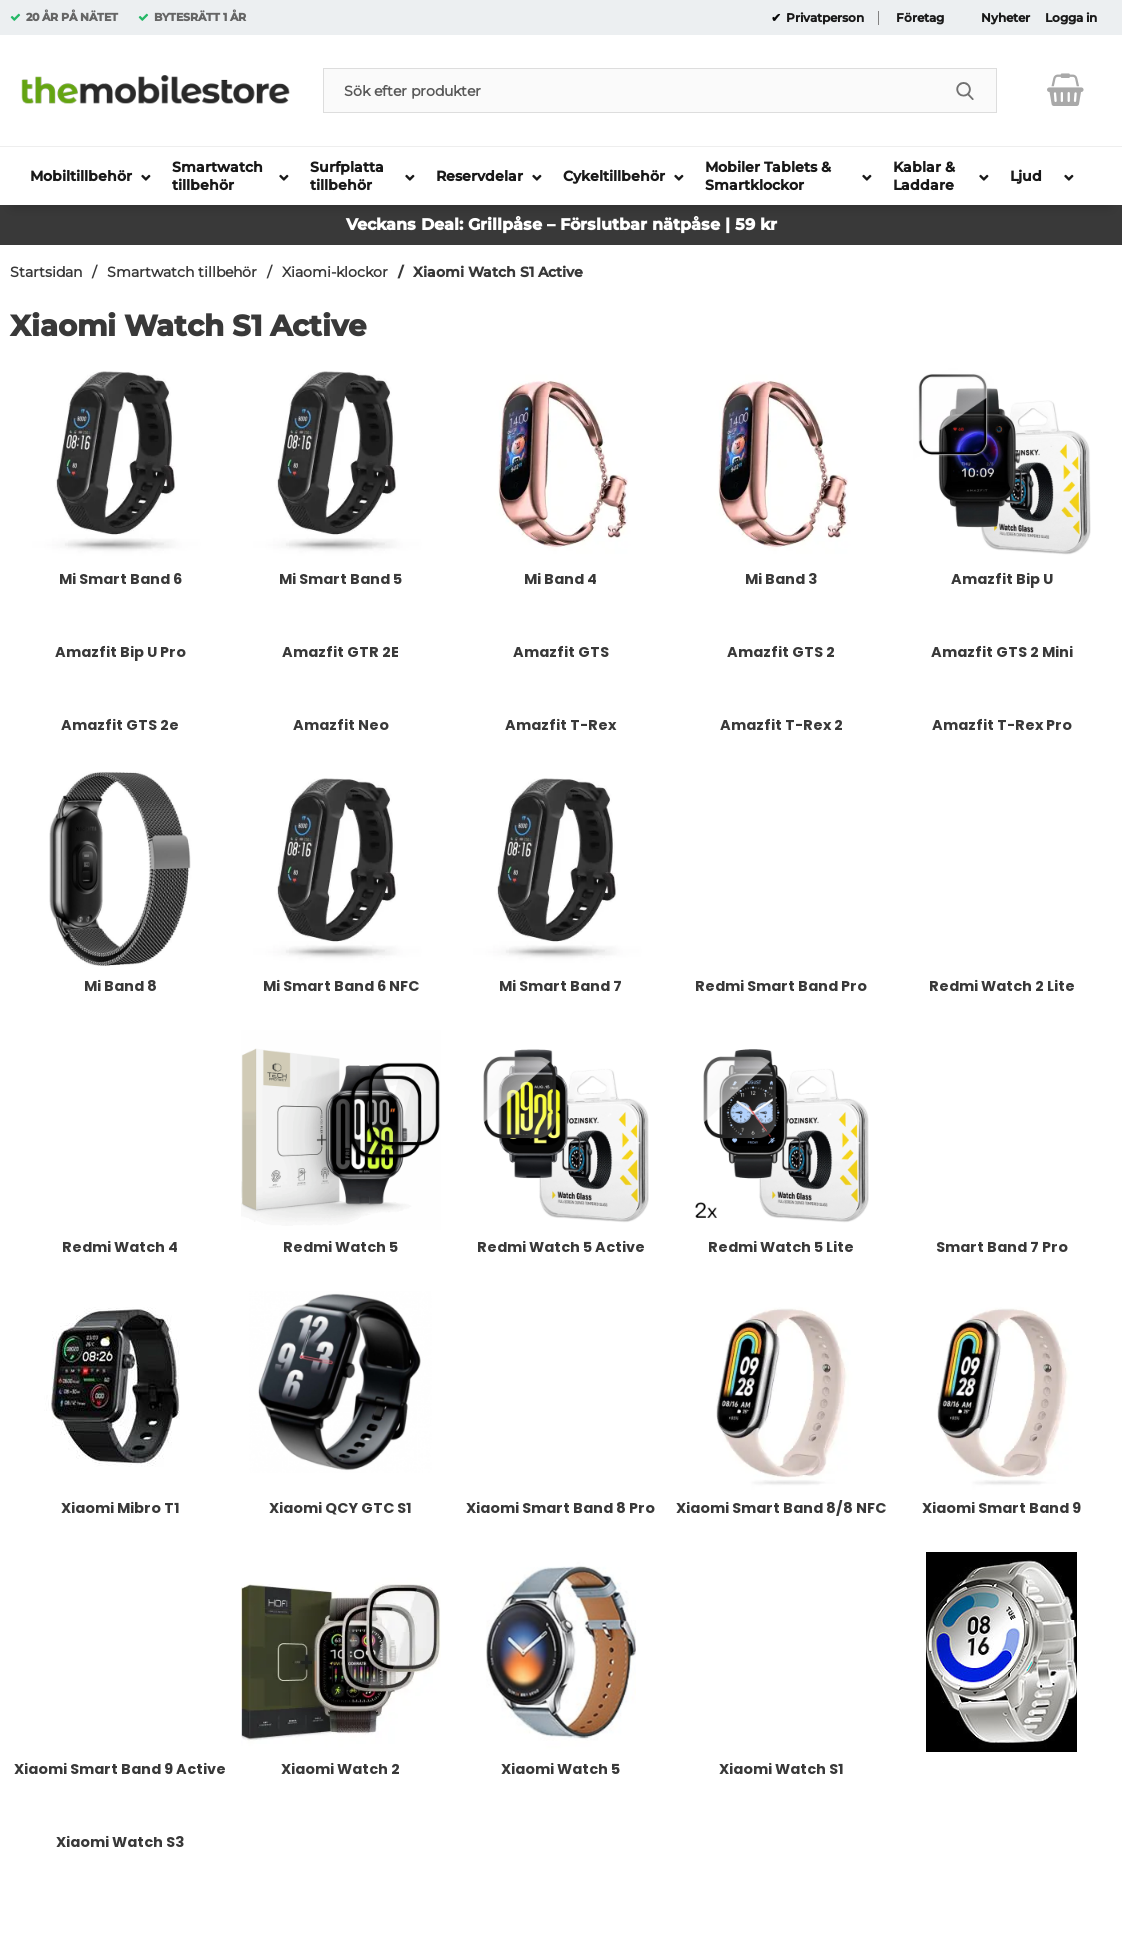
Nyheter (1005, 18)
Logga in (1071, 18)
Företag (920, 18)
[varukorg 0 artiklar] (1065, 90)
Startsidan (46, 272)
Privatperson (823, 18)
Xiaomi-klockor (335, 272)
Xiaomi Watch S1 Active (498, 272)
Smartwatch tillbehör (182, 272)
